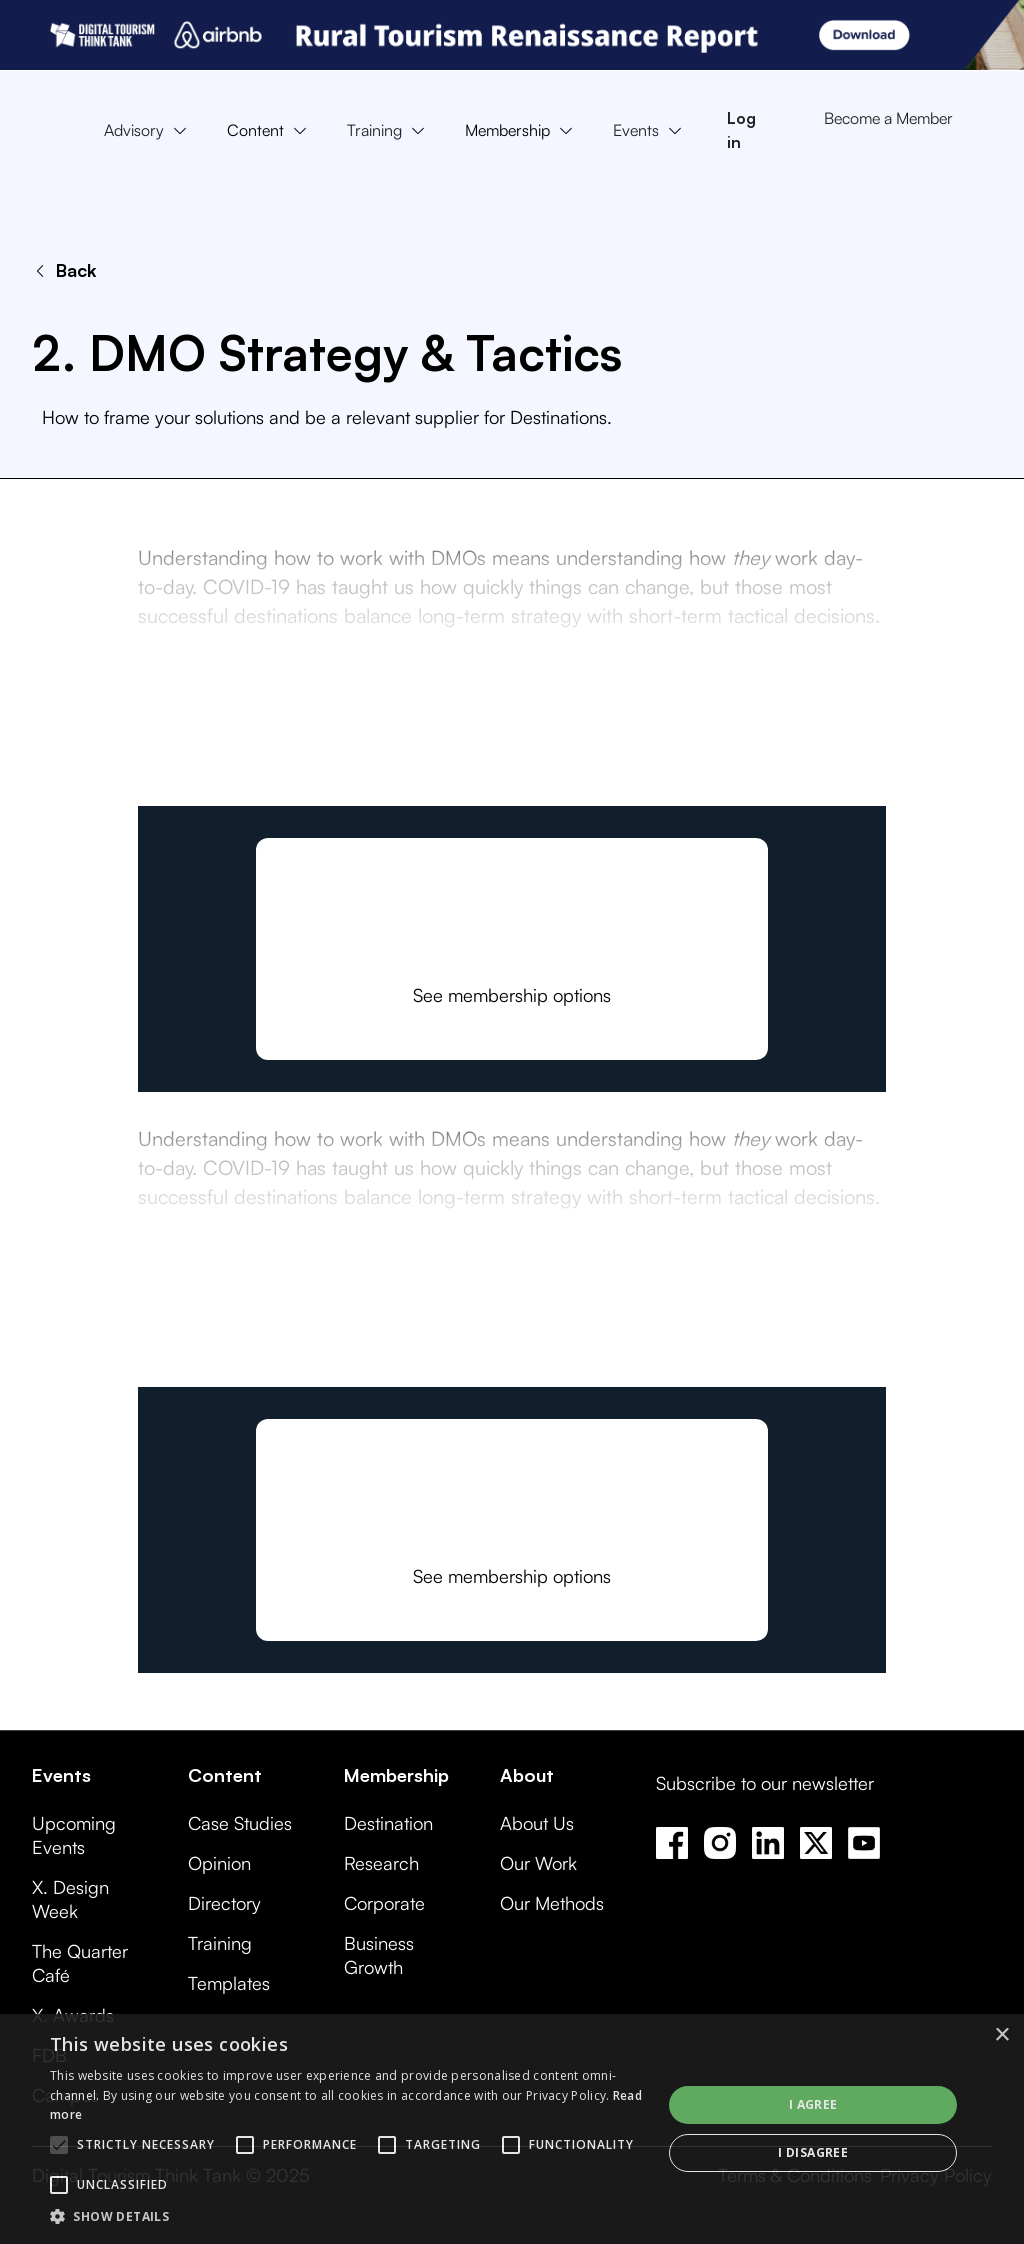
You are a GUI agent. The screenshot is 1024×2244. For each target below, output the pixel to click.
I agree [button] (813, 2104)
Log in (741, 130)
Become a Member (888, 118)
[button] (150, 131)
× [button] (1001, 2035)
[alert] (512, 2129)
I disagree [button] (813, 2152)
